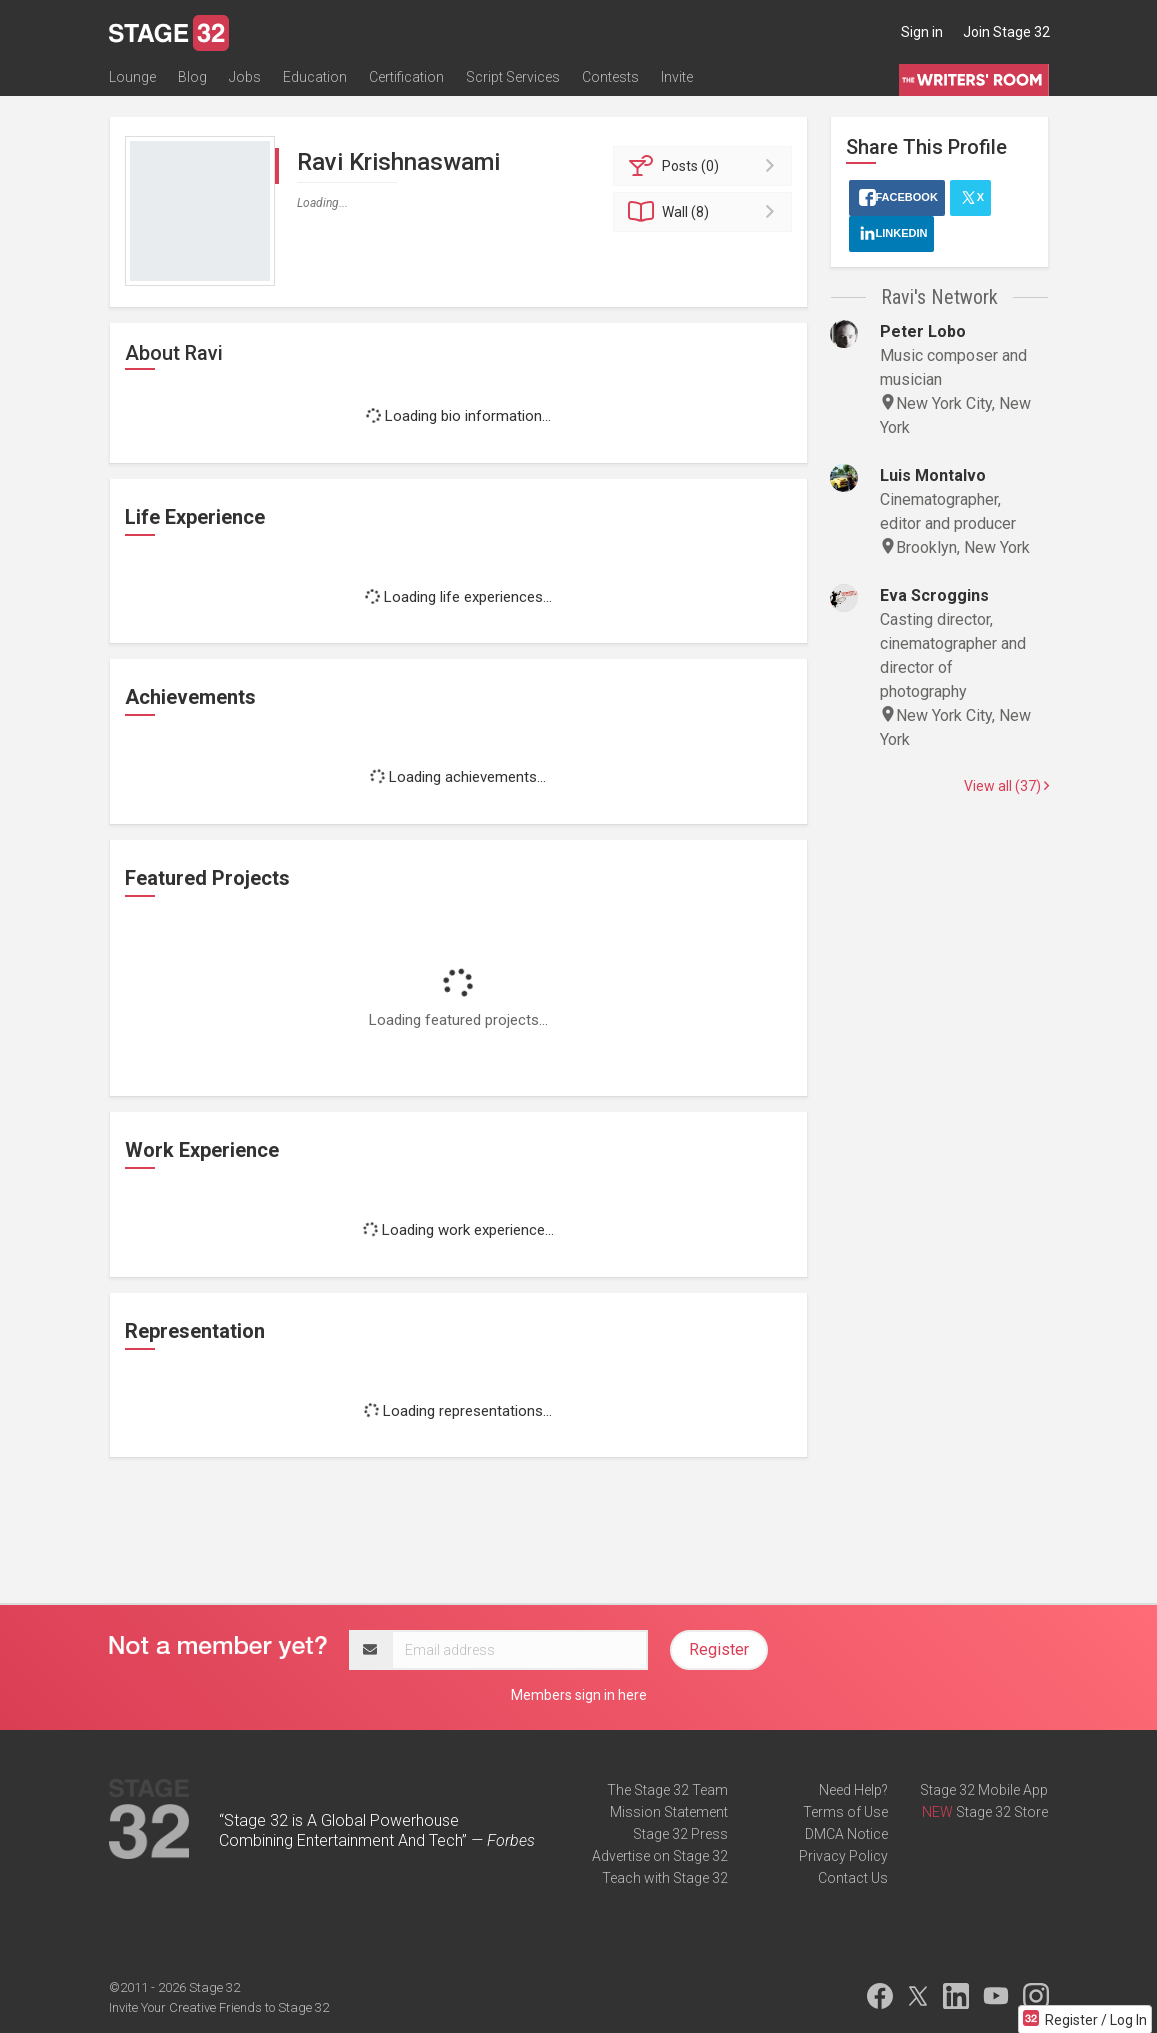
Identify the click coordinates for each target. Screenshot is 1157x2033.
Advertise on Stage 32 (660, 1856)
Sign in (922, 32)
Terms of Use (845, 1812)
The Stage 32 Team (667, 1790)
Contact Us (853, 1878)
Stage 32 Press (680, 1834)
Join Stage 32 (1006, 32)
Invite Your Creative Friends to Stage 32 (219, 2007)
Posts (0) (705, 166)
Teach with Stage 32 (665, 1878)
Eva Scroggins (934, 595)
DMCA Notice (846, 1834)
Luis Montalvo (933, 475)
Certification (406, 77)
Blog (192, 77)
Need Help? (853, 1790)
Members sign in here (579, 1695)
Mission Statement (669, 1812)
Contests (610, 77)
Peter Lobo (923, 331)
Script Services (513, 77)
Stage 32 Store (1002, 1812)
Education (315, 77)
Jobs (245, 77)
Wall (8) (705, 212)
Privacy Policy (843, 1856)
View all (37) (1006, 786)
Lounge (132, 77)
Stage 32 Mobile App (984, 1790)
